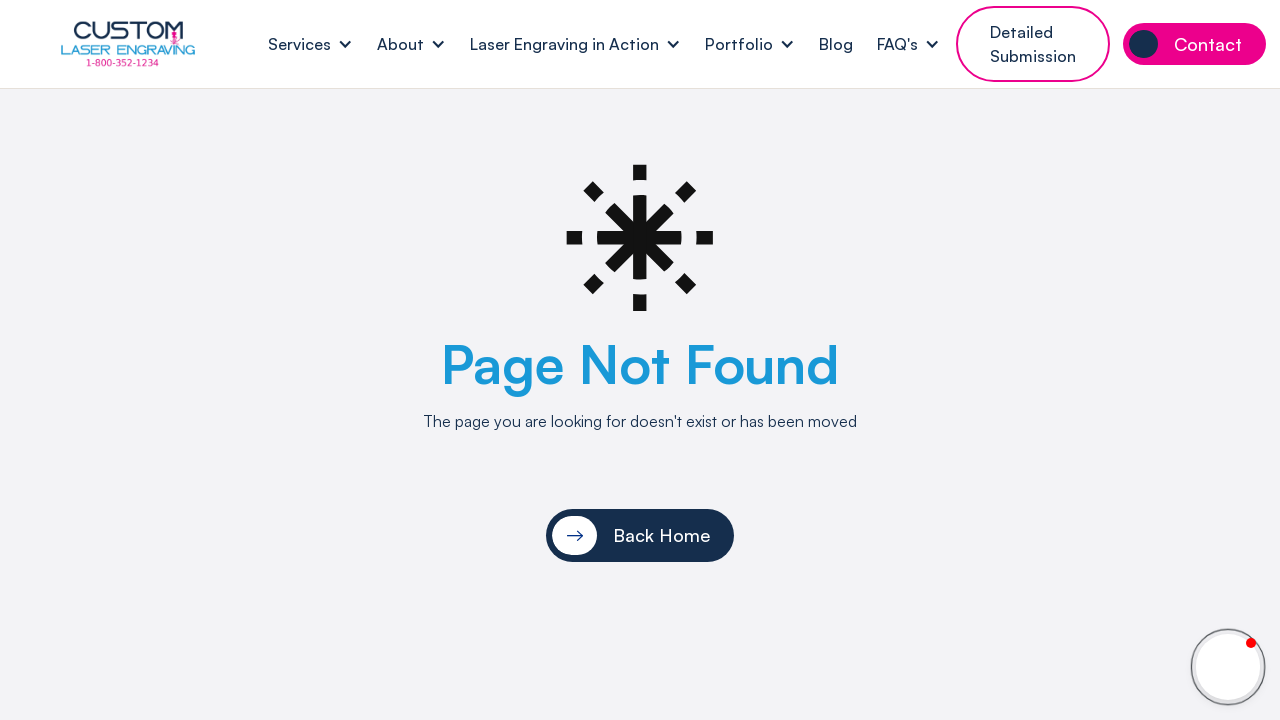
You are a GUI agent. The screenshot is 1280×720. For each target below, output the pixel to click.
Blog (836, 44)
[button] (310, 44)
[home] (128, 44)
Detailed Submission (1033, 44)
